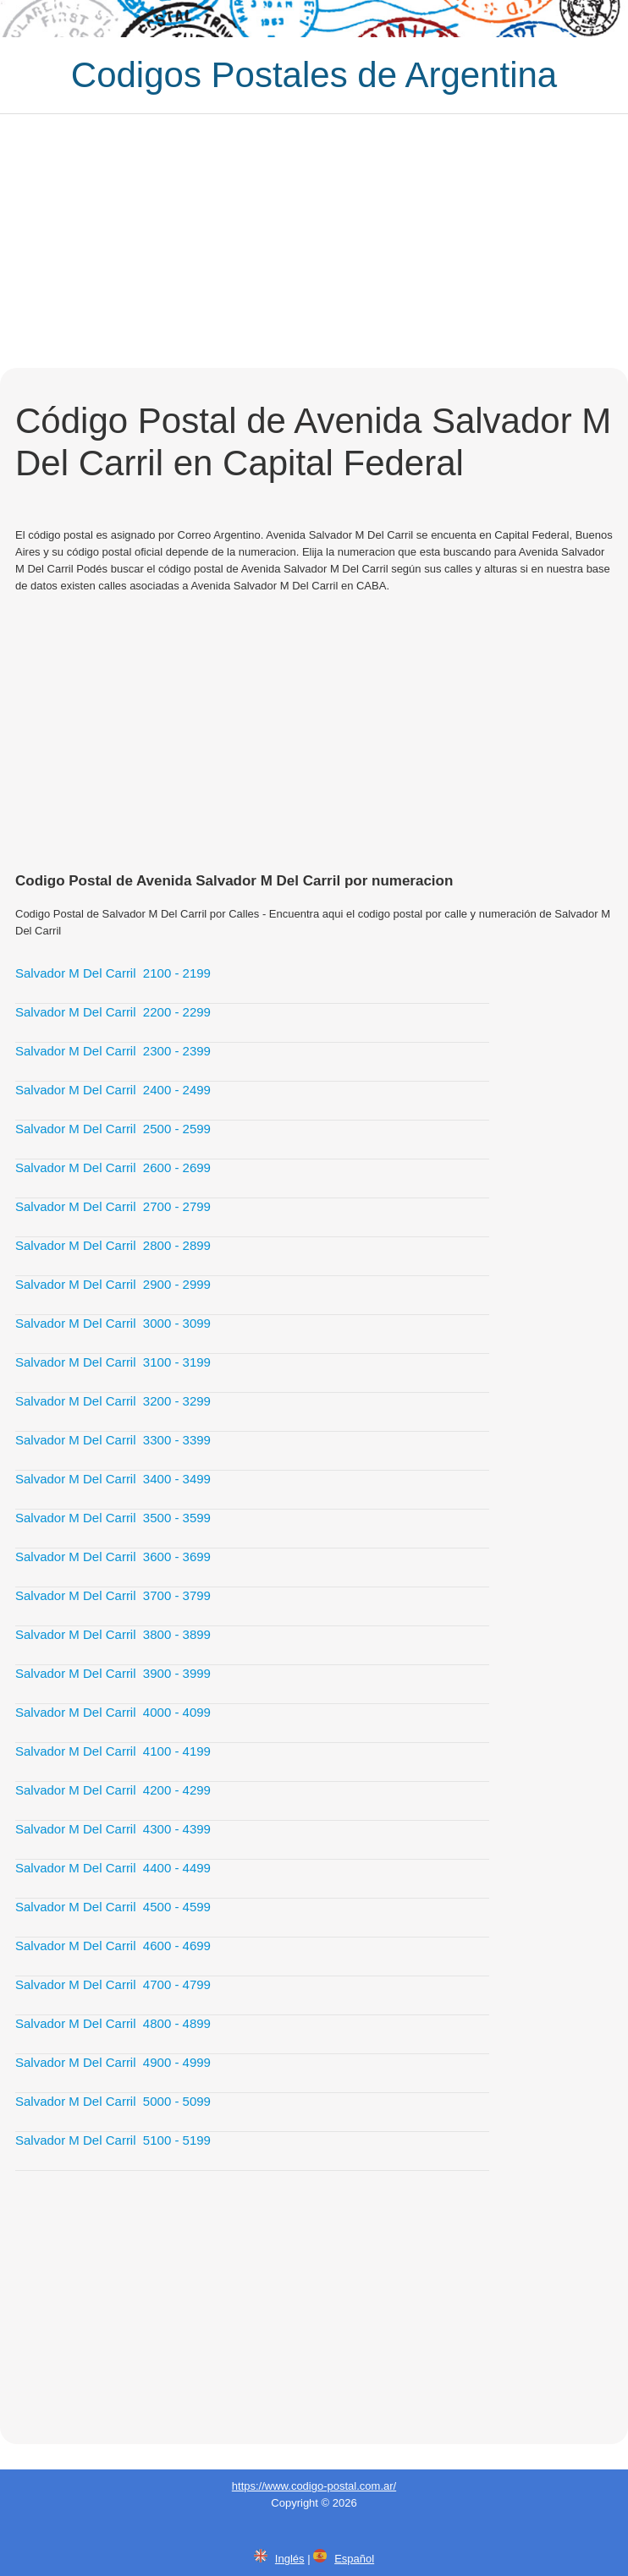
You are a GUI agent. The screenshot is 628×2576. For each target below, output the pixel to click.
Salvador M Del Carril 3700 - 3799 (113, 1595)
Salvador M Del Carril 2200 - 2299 (113, 1012)
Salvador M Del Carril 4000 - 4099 (113, 1712)
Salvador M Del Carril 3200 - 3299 (113, 1401)
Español (354, 2558)
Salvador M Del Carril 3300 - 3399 (113, 1440)
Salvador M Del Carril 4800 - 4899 (113, 2023)
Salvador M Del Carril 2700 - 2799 (113, 1206)
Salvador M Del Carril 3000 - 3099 (113, 1323)
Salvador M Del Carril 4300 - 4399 (113, 1829)
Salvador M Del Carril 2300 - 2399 (113, 1051)
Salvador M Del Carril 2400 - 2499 (113, 1089)
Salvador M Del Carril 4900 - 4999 (113, 2062)
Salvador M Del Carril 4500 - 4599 (113, 1906)
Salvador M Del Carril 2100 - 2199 (113, 973)
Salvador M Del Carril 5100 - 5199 (113, 2140)
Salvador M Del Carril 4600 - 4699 (113, 1945)
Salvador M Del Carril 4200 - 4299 (113, 1790)
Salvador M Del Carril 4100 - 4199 (113, 1751)
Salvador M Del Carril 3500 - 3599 (113, 1517)
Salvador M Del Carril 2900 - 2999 (113, 1284)
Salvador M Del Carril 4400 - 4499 (113, 1868)
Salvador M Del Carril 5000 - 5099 (113, 2101)
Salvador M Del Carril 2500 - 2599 (113, 1128)
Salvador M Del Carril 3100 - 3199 (113, 1362)
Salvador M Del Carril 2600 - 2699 (113, 1167)
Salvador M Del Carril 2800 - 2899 (113, 1245)
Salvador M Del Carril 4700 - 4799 (113, 1984)
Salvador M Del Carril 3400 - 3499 (113, 1479)
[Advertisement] (314, 241)
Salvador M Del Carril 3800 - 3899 (113, 1634)
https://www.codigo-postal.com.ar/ (314, 2486)
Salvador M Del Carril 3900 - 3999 (113, 1673)
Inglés (290, 2558)
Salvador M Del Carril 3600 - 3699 (113, 1556)
